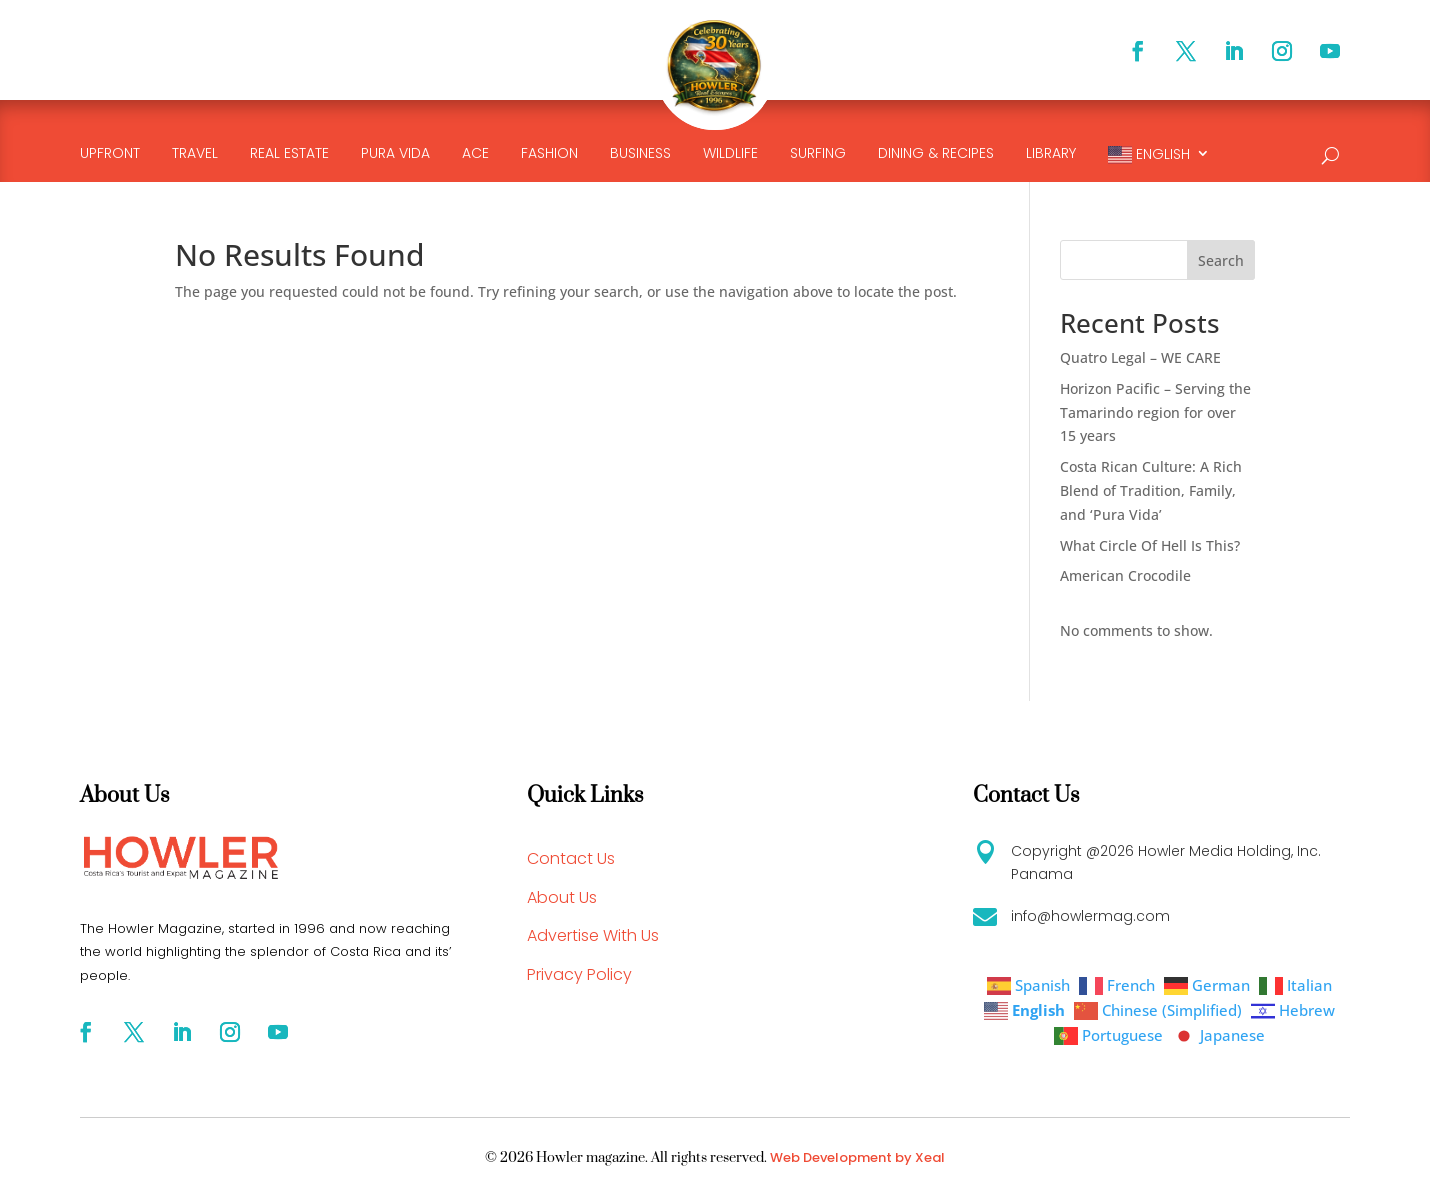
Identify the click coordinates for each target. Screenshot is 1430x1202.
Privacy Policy (579, 974)
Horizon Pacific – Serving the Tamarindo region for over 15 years (1155, 412)
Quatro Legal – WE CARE (1140, 357)
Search (1221, 260)
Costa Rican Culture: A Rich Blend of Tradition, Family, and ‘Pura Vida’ (1151, 490)
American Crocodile (1125, 575)
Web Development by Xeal (857, 1157)
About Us (562, 897)
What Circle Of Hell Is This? (1150, 545)
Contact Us (571, 858)
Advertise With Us (593, 935)
